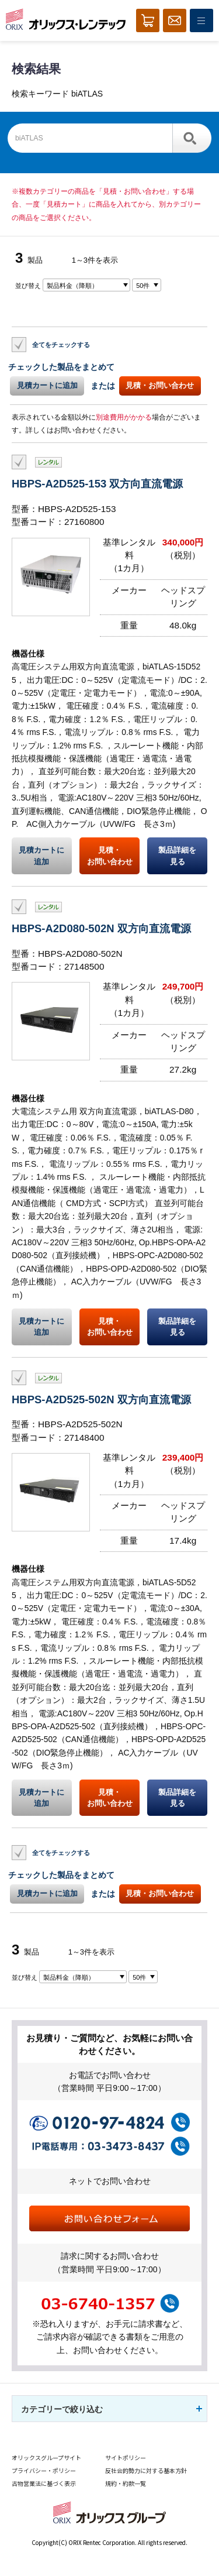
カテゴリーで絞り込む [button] (62, 2409)
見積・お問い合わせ (160, 385)
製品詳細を (177, 856)
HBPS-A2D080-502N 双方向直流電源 (101, 928)
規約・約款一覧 (125, 2483)
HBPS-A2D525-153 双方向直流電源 (97, 484)
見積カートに (42, 856)
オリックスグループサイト (46, 2457)
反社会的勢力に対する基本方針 (146, 2470)
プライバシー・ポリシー (44, 2470)
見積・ (109, 856)
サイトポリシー (125, 2457)
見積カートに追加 (47, 385)
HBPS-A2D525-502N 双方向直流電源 (101, 1399)
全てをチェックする (61, 344)
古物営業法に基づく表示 (44, 2483)
